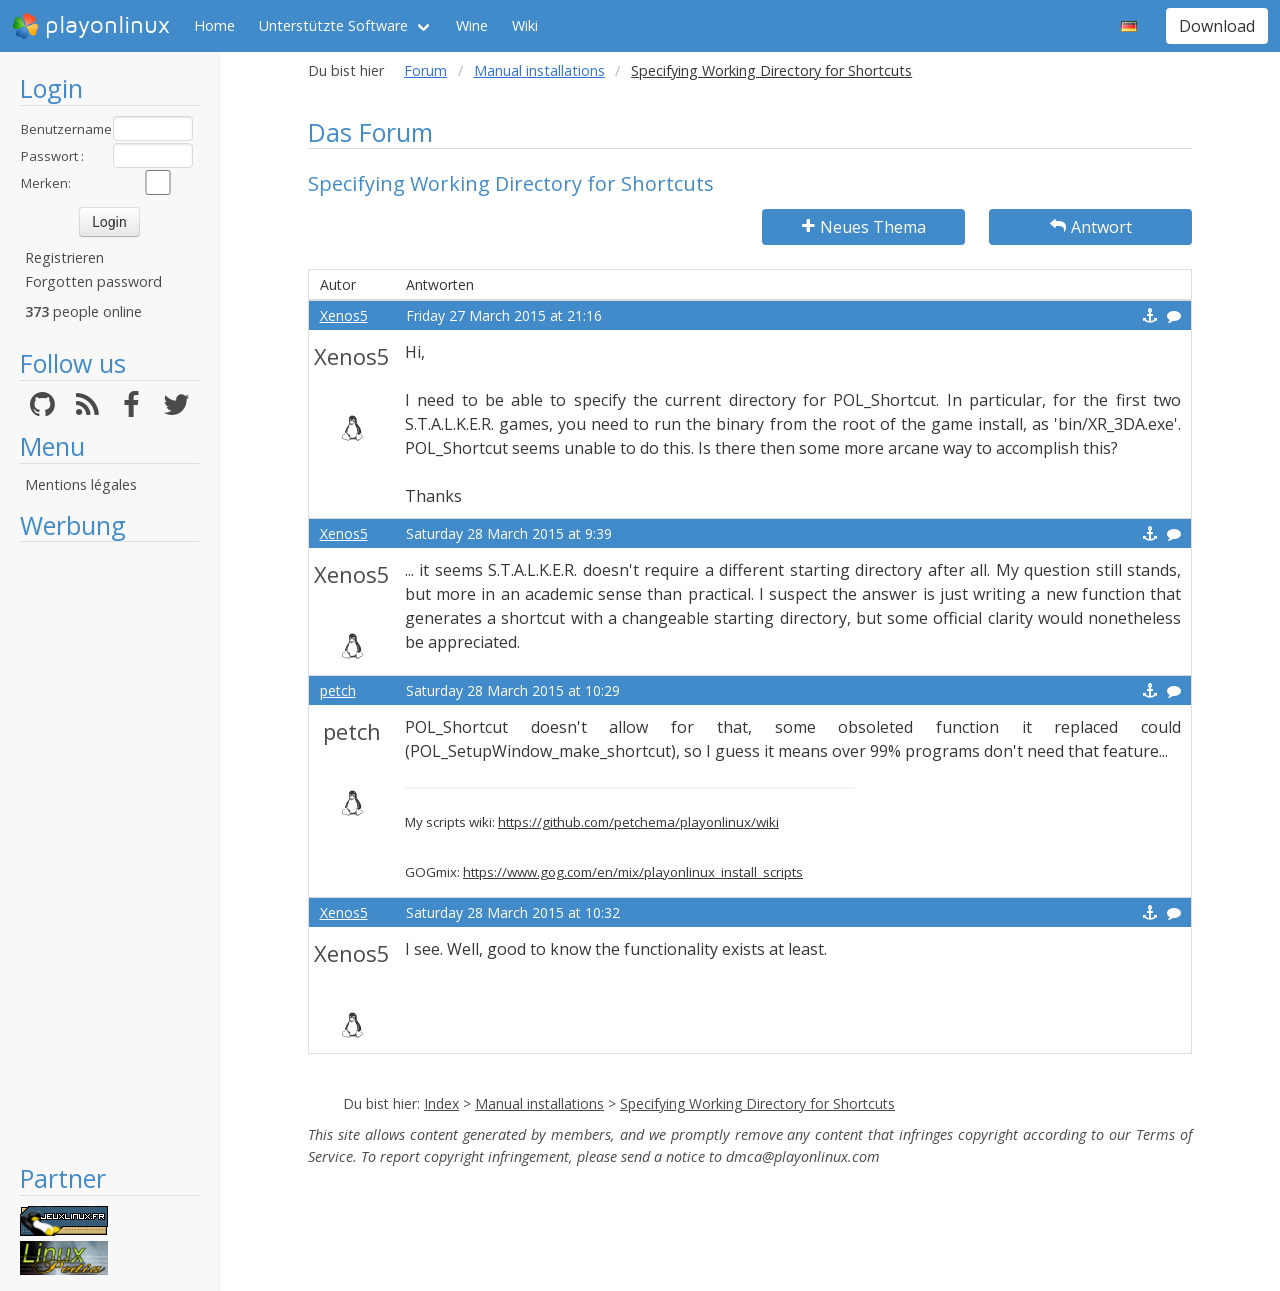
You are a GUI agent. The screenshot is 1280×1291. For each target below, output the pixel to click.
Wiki (525, 25)
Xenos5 (344, 315)
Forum (425, 70)
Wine (472, 25)
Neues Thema (864, 227)
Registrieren (64, 257)
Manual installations (539, 70)
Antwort (1091, 227)
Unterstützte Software (333, 25)
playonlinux (91, 26)
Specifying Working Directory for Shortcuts (757, 1103)
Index (441, 1103)
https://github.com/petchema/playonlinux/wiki (638, 822)
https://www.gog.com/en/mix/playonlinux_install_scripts (633, 872)
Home (214, 25)
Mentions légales (81, 484)
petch (338, 690)
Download (1217, 26)
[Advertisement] (109, 852)
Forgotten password (93, 281)
